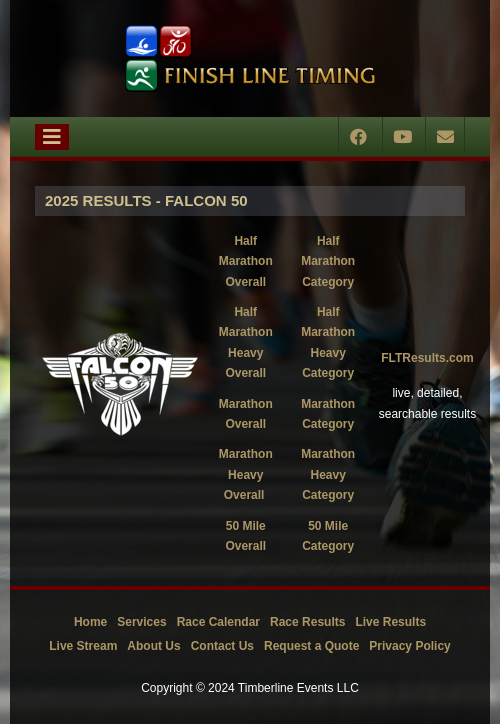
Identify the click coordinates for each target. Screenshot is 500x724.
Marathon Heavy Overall (246, 474)
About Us (153, 646)
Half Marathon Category (328, 261)
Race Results (307, 622)
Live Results (390, 622)
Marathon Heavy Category (328, 474)
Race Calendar (218, 622)
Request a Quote (311, 646)
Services (141, 622)
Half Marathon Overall (246, 261)
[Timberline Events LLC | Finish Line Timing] (250, 58)
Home (90, 622)
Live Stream (83, 646)
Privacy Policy (409, 646)
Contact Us (222, 646)
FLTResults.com (427, 358)
